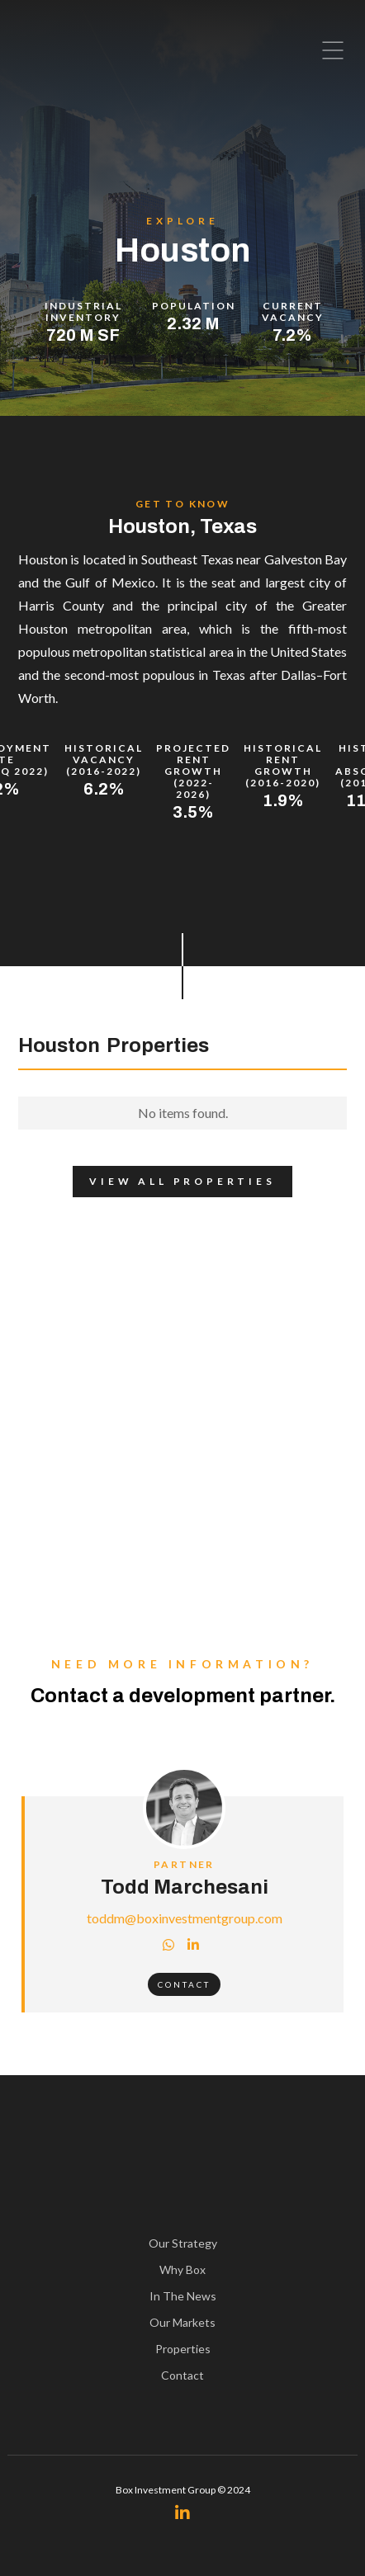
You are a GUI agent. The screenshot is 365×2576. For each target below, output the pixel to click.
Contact (184, 1984)
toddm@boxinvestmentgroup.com (184, 1918)
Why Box (182, 2269)
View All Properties (174, 1181)
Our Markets (182, 2322)
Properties (183, 2349)
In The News (182, 2296)
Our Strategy (183, 2243)
